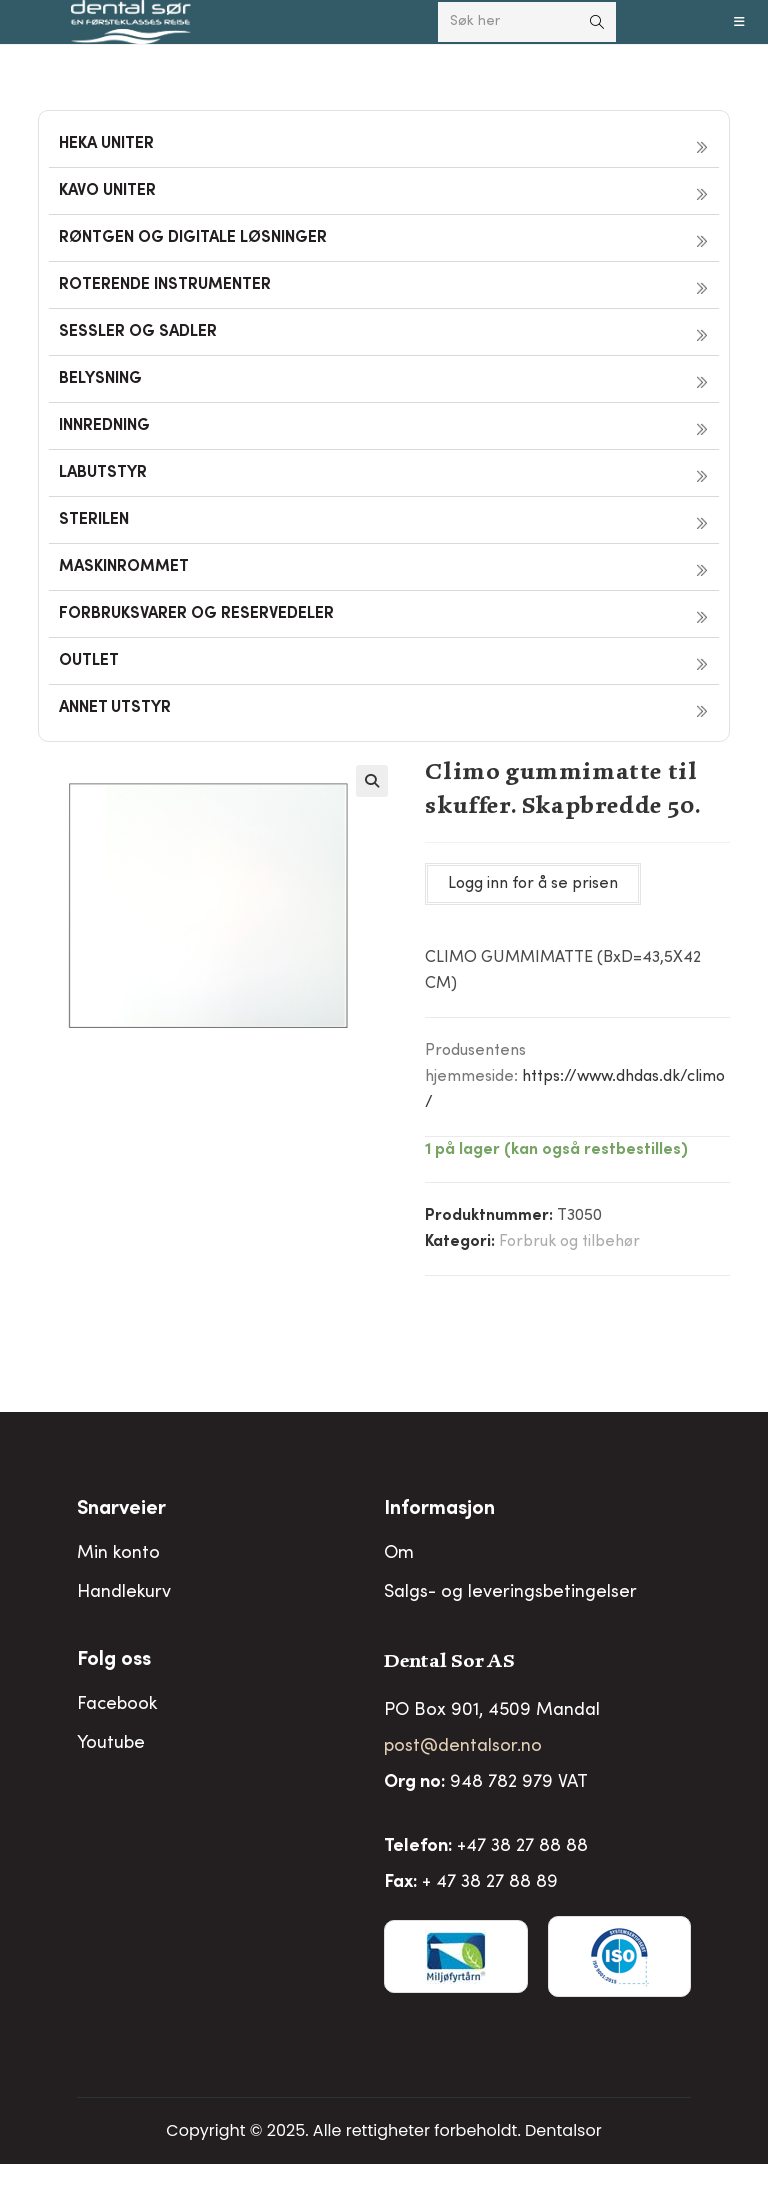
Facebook (117, 1705)
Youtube (111, 1744)
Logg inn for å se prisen (533, 884)
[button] (372, 781)
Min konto (118, 1554)
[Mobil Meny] (740, 22)
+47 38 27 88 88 (522, 1847)
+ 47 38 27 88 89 (490, 1883)
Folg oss (114, 1661)
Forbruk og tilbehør (569, 1242)
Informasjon (439, 1510)
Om (399, 1554)
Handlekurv (124, 1593)
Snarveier (121, 1510)
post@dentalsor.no (463, 1747)
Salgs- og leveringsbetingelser (510, 1593)
